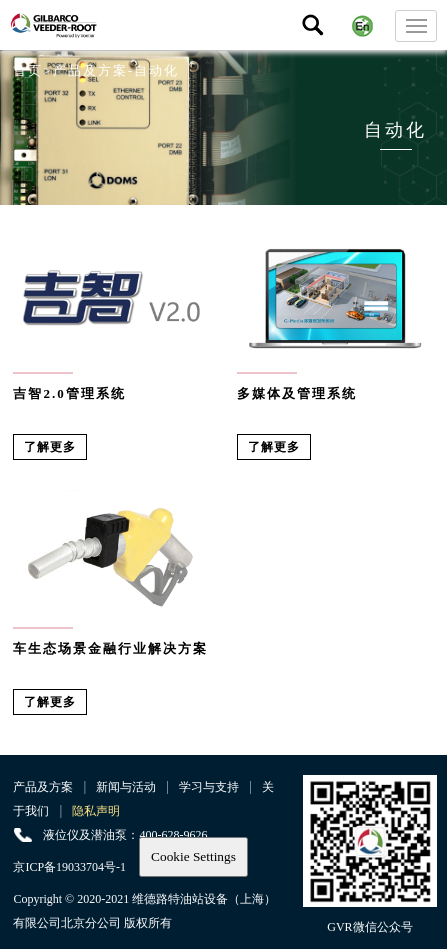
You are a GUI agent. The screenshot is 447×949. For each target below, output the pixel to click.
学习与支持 (209, 787)
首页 (28, 70)
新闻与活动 (126, 787)
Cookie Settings (193, 856)
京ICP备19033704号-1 (69, 867)
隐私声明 (96, 811)
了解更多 (50, 447)
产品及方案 (43, 787)
